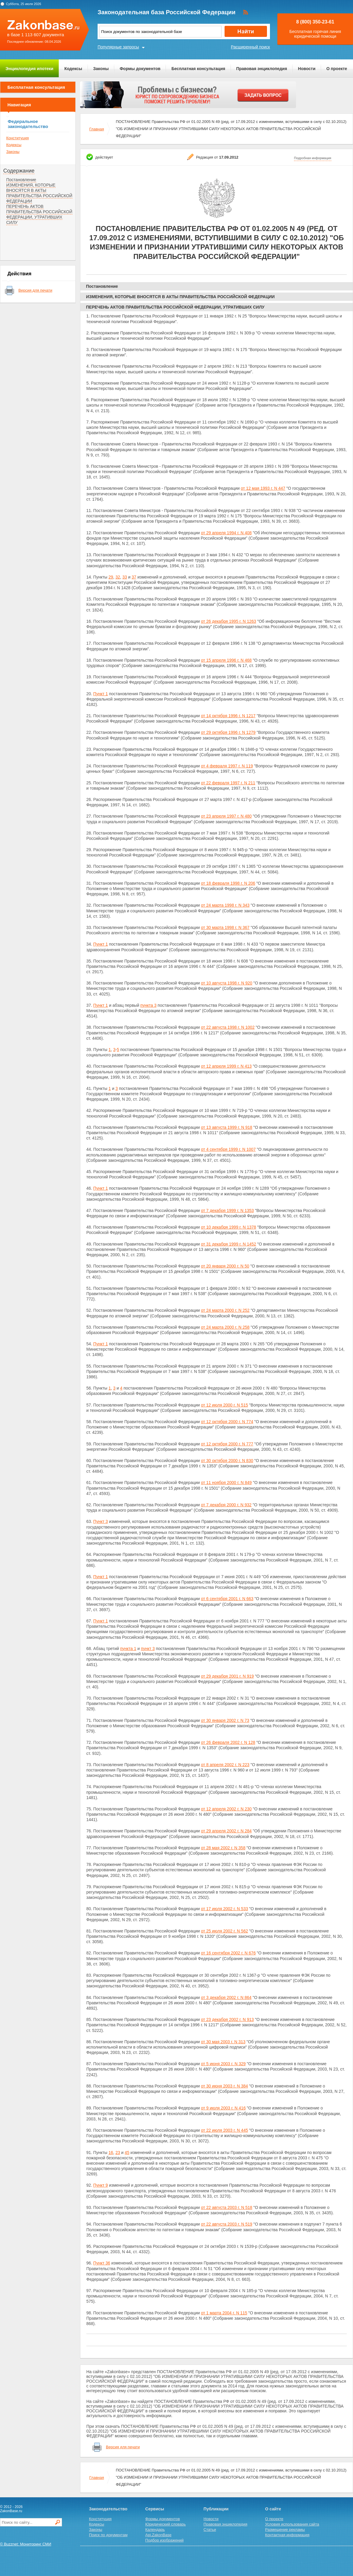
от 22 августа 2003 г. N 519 (226, 2224)
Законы (101, 68)
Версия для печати (35, 290)
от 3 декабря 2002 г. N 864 (226, 1997)
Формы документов (140, 68)
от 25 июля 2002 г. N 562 (224, 1931)
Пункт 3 (100, 1521)
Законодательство (108, 2509)
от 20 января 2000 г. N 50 (225, 1266)
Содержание (18, 171)
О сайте (273, 2509)
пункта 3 (148, 1005)
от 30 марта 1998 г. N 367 (225, 927)
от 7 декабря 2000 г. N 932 (226, 1504)
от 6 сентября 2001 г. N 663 (227, 1598)
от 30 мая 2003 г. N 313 (223, 2041)
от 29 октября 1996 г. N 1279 (228, 732)
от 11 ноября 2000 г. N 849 (226, 1482)
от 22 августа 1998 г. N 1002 (228, 1027)
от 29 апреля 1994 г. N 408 (226, 532)
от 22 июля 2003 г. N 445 (224, 2130)
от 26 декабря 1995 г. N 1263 (228, 621)
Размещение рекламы (285, 2529)
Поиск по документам (108, 2535)
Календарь (155, 2529)
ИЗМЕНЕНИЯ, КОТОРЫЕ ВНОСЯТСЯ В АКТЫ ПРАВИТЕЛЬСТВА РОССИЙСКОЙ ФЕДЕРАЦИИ (39, 193)
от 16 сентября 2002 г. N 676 (228, 1953)
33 (125, 577)
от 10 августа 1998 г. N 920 (226, 983)
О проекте (336, 68)
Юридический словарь (165, 2524)
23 (117, 2152)
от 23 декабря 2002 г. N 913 (227, 2019)
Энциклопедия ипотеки (29, 68)
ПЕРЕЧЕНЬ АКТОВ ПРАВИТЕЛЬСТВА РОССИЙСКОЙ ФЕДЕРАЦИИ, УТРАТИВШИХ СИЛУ (39, 214)
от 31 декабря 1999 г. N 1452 (228, 1244)
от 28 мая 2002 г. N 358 (223, 1847)
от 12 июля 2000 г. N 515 (224, 1405)
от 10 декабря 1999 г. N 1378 (228, 1227)
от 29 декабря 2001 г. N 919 (227, 1676)
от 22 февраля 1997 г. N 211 (228, 782)
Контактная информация (287, 2535)
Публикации (215, 2509)
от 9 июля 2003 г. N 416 (223, 2108)
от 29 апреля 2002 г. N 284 (226, 1831)
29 (111, 577)
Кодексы (73, 68)
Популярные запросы (118, 47)
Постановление (21, 179)
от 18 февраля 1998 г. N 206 (228, 883)
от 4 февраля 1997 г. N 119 (227, 766)
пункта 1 (128, 1648)
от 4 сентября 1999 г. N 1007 (228, 1149)
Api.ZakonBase (158, 2535)
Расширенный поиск (250, 47)
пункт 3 (148, 1648)
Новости (307, 68)
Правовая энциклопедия (261, 68)
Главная (96, 129)
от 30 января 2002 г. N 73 (225, 1720)
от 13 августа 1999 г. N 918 (226, 1127)
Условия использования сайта (292, 2524)
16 (111, 2152)
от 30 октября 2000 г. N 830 (227, 1460)
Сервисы (154, 2509)
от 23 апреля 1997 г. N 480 (226, 816)
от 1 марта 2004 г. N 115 (224, 2313)
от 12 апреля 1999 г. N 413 (226, 1066)
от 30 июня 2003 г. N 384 (224, 2086)
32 (117, 577)
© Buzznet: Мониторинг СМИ (25, 2544)
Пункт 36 (101, 2263)
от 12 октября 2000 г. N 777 (227, 1444)
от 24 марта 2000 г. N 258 (225, 1327)
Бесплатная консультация (198, 68)
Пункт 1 (100, 693)
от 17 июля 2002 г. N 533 (224, 1908)
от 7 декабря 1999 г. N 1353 (227, 1210)
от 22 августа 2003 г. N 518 (226, 2207)
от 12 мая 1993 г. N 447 (263, 488)
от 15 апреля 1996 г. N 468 (226, 660)
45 (127, 2152)
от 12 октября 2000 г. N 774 (227, 1421)
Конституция (17, 138)
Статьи (209, 2529)
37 (134, 577)
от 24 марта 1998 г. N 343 (225, 905)
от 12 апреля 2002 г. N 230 (226, 1809)
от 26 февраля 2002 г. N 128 (228, 1742)
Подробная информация (312, 158)
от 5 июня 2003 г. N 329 (223, 2063)
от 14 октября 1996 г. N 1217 (228, 715)
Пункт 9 (100, 2185)
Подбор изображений (164, 2540)
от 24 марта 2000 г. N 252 (225, 1310)
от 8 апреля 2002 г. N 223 (225, 1764)
